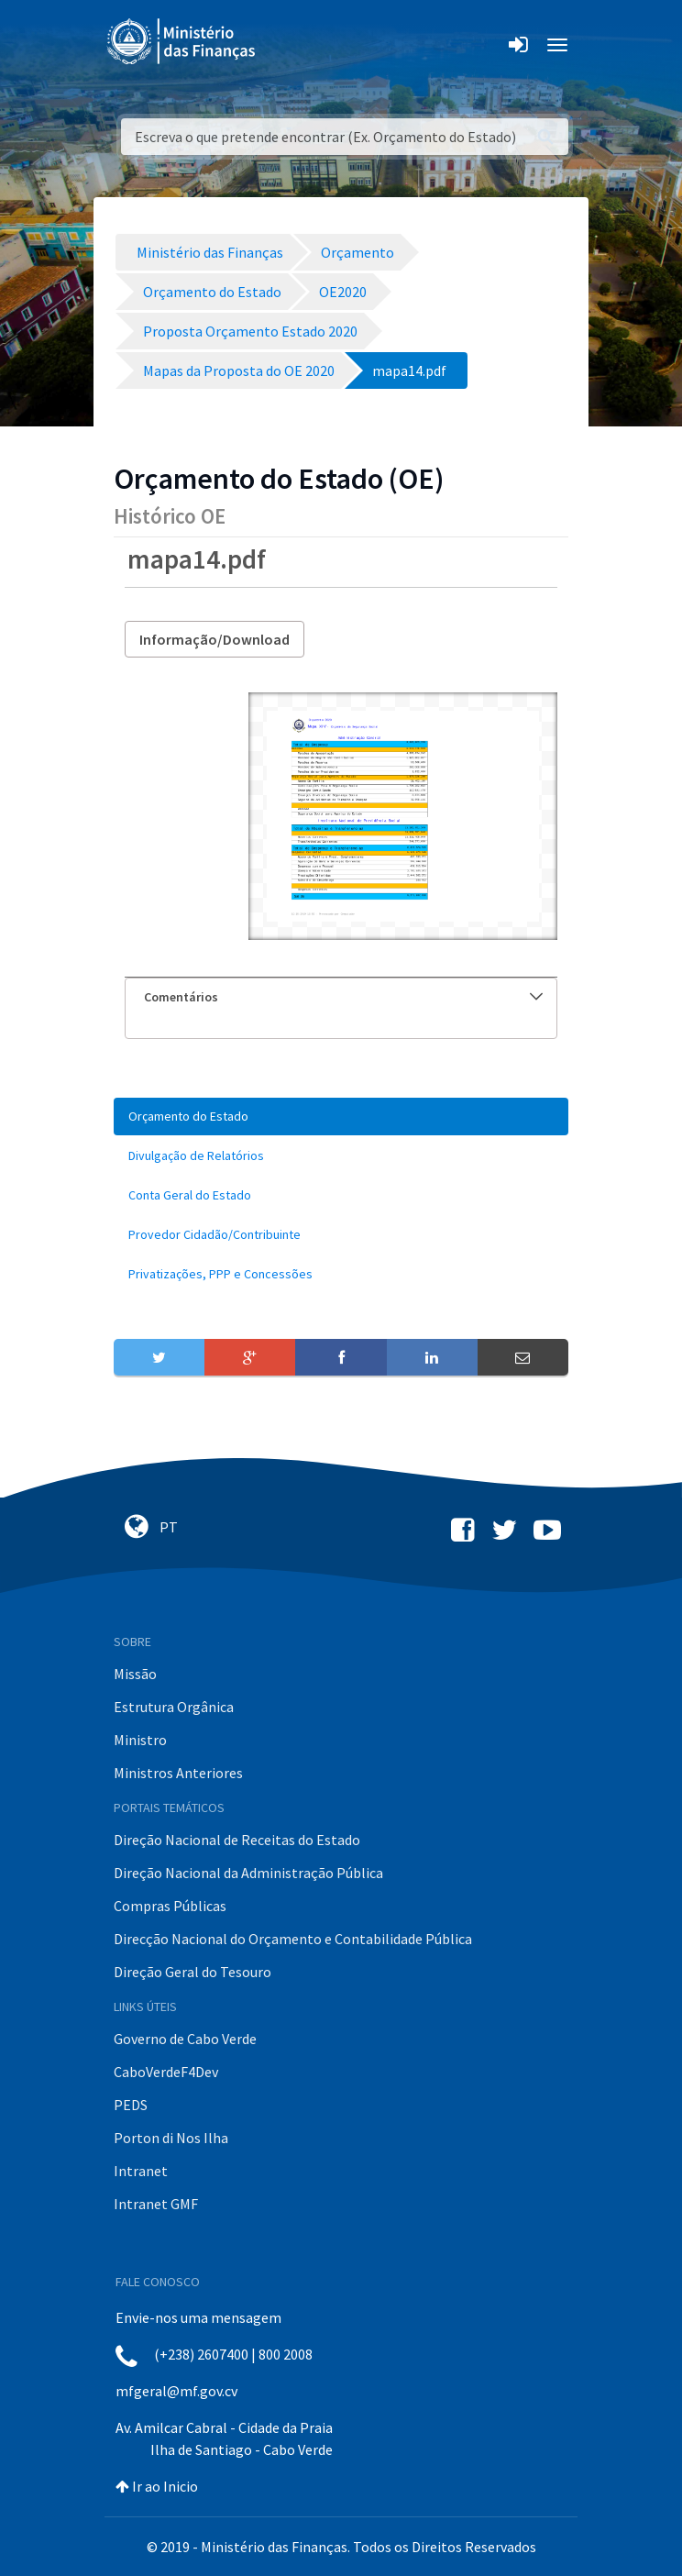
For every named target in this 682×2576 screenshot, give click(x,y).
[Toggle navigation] (284, 45)
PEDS (131, 2104)
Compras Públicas (170, 1905)
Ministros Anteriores (178, 1772)
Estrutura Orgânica (174, 1706)
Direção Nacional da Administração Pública (248, 1872)
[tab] (341, 997)
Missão (135, 1673)
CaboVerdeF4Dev (166, 2071)
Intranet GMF (156, 2204)
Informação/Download (214, 639)
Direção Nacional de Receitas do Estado (237, 1839)
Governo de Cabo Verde (185, 2038)
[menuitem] (341, 1116)
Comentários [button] (343, 997)
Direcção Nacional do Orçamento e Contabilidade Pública (293, 1938)
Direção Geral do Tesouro (192, 1971)
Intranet (141, 2170)
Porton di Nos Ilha (171, 2137)
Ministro (140, 1739)
